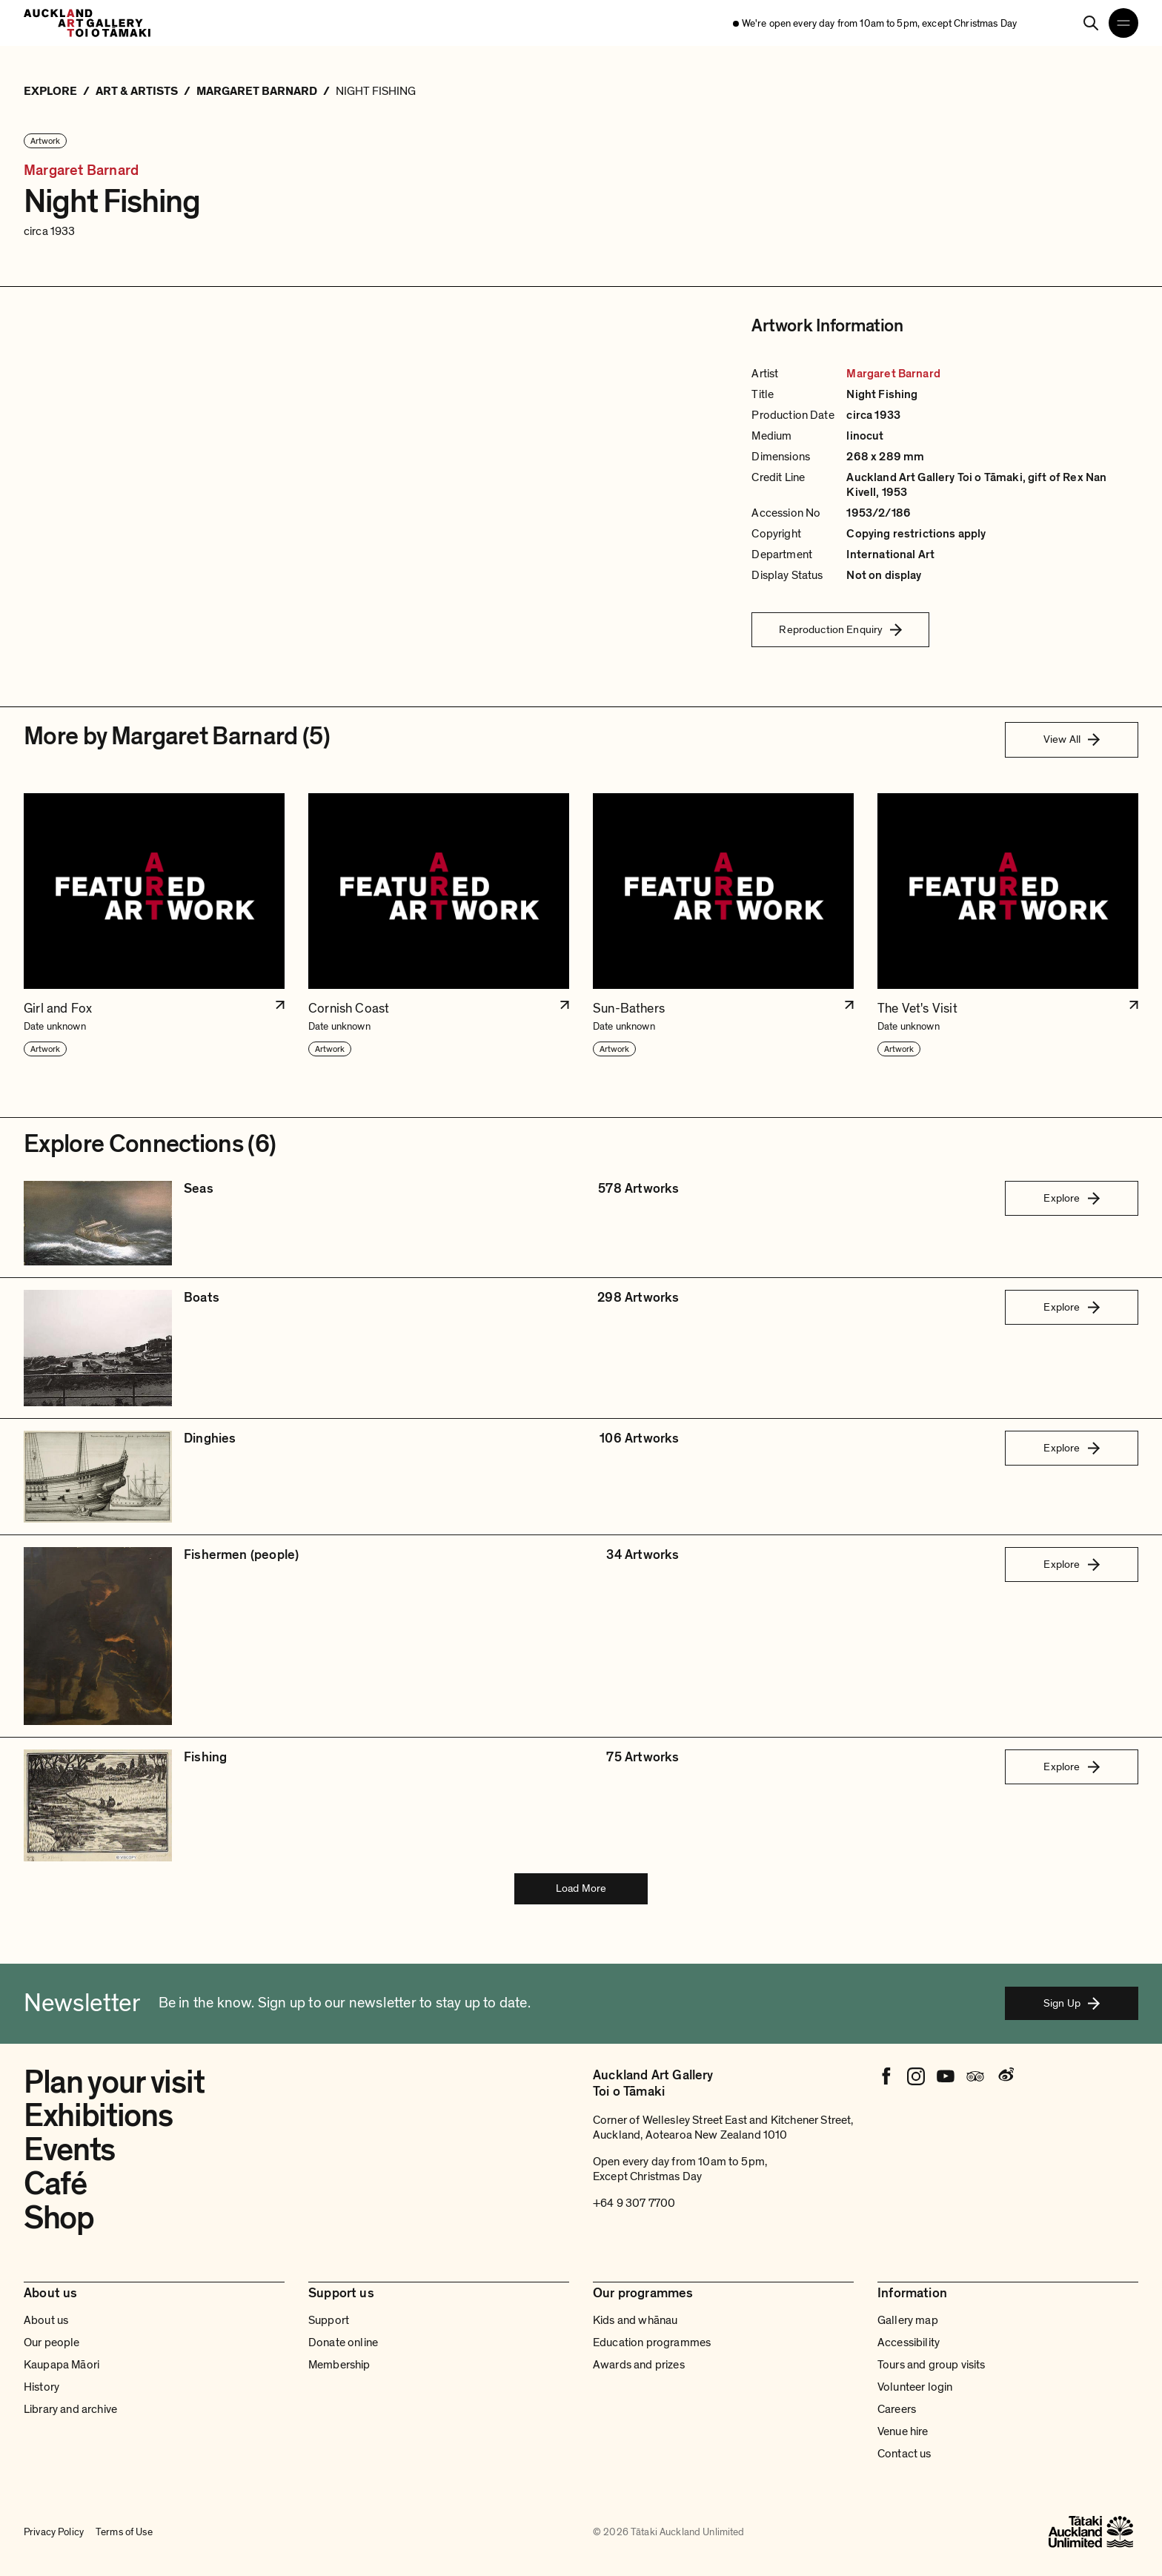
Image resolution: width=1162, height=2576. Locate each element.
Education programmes (652, 2342)
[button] (154, 926)
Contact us (904, 2454)
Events (69, 2149)
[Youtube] (945, 2076)
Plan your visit (114, 2082)
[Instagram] (916, 2076)
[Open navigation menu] (1123, 23)
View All (1071, 739)
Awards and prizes (639, 2365)
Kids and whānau (635, 2320)
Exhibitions (98, 2115)
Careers (896, 2409)
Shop (59, 2217)
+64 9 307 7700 (634, 2203)
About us (46, 2320)
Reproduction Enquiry (840, 629)
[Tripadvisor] (975, 2076)
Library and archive (70, 2409)
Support (328, 2320)
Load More (581, 1888)
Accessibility (908, 2342)
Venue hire (903, 2431)
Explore (1071, 1198)
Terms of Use (124, 2532)
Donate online (343, 2342)
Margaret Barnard (81, 171)
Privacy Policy (54, 2532)
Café (55, 2183)
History (41, 2387)
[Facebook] (886, 2076)
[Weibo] (1005, 2076)
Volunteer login (914, 2387)
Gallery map (907, 2320)
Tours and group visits (931, 2365)
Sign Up (1071, 2003)
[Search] (1091, 23)
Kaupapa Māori (61, 2365)
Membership (339, 2365)
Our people (52, 2342)
